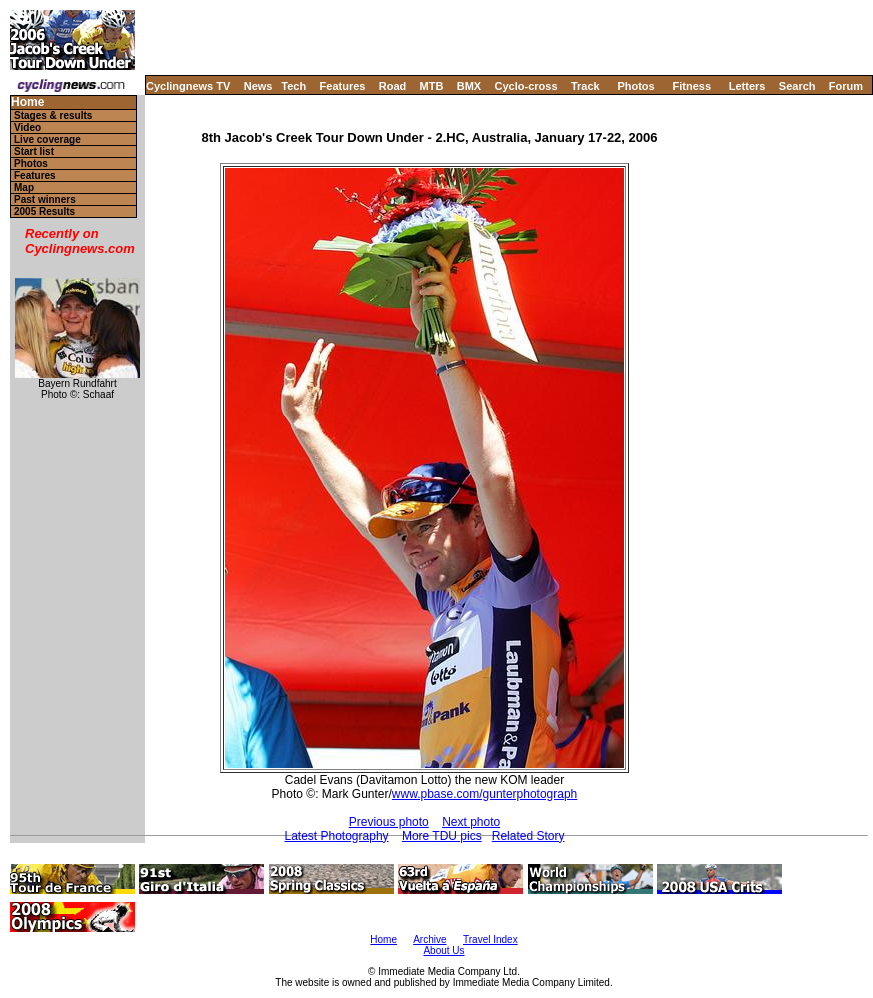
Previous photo (389, 822)
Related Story (528, 836)
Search (797, 86)
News (258, 86)
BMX (469, 86)
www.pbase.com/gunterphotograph (484, 794)
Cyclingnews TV (188, 86)
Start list (34, 151)
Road (393, 86)
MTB (432, 86)
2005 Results (44, 211)
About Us (443, 950)
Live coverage (47, 139)
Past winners (45, 199)
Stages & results (53, 115)
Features (343, 86)
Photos (635, 86)
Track (585, 86)
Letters (747, 86)
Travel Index (490, 939)
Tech (293, 86)
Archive (429, 939)
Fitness (691, 86)
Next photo (471, 822)
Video (27, 127)
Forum (846, 86)
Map (24, 187)
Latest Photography (336, 836)
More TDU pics (442, 836)
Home (27, 102)
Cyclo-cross (526, 86)
